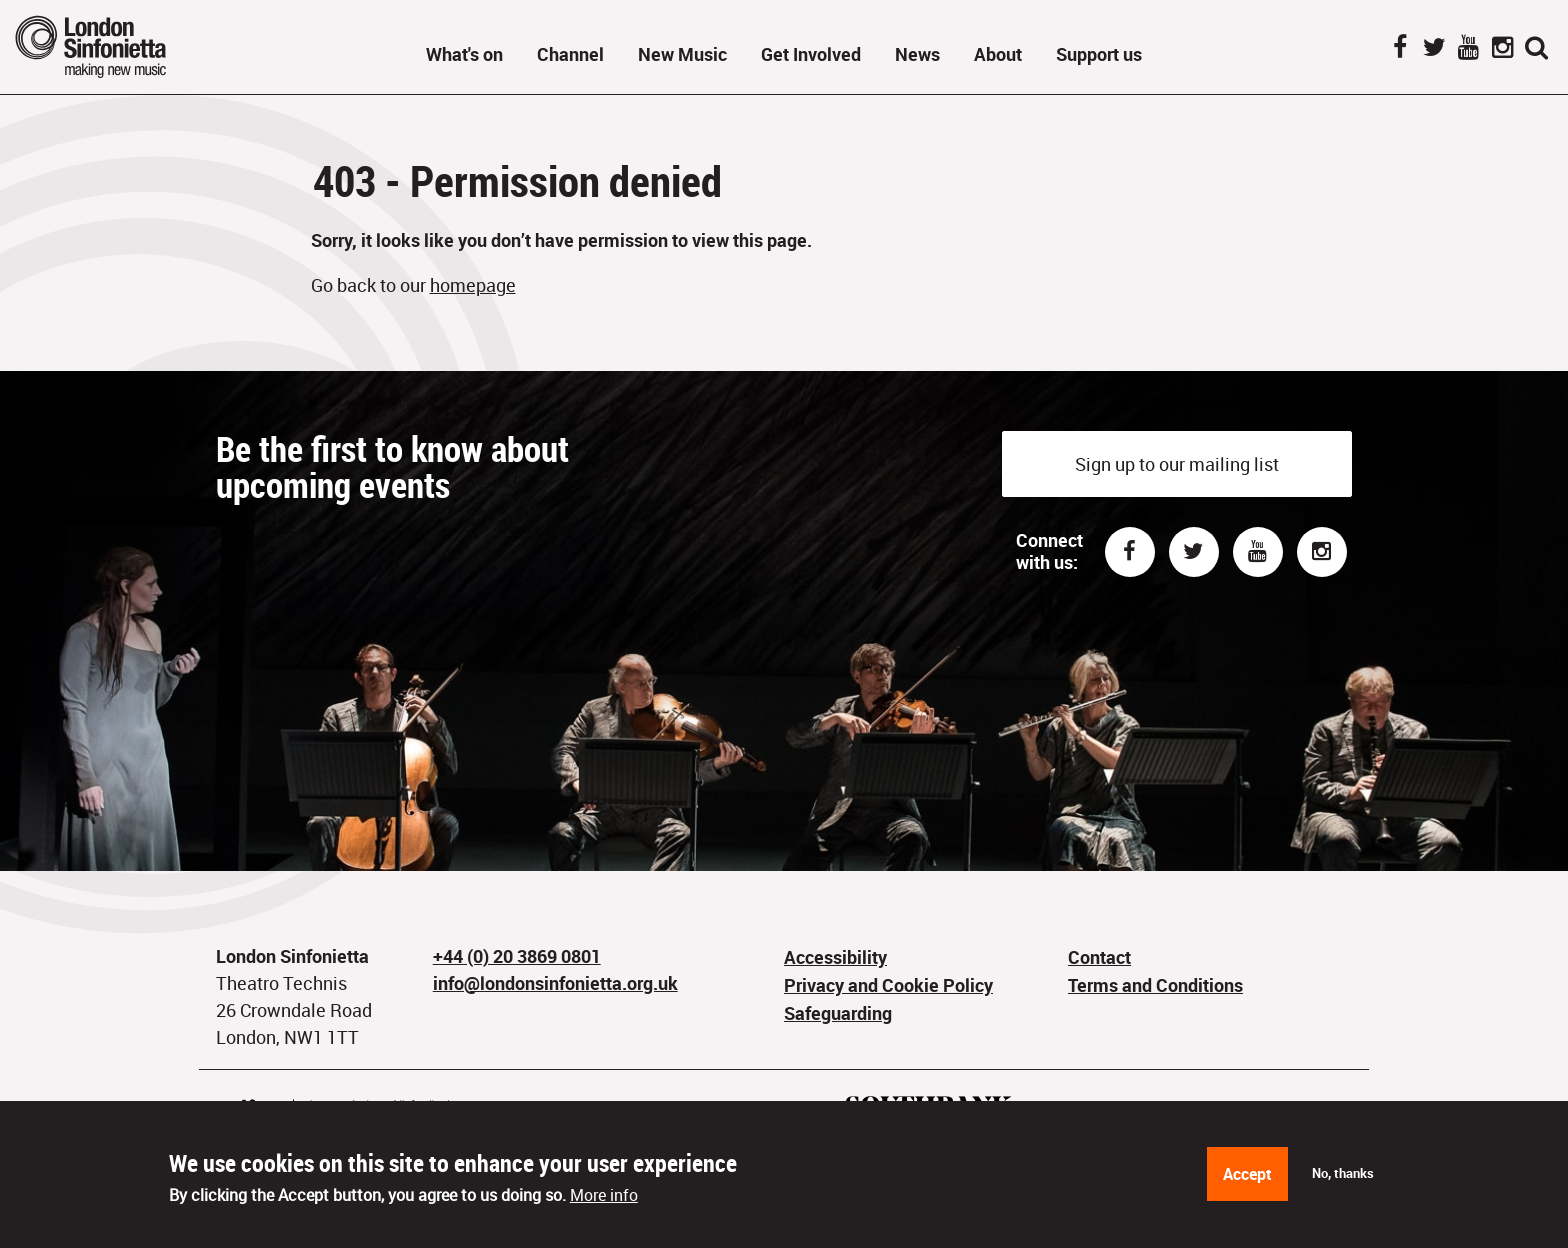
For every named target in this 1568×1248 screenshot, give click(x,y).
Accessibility (835, 957)
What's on (464, 54)
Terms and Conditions (1155, 985)
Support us (1099, 54)
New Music (682, 54)
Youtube (1258, 552)
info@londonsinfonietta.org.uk (555, 983)
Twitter (1434, 49)
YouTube (1468, 49)
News (917, 54)
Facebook (1400, 49)
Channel (570, 54)
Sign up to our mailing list (1177, 464)
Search (1536, 49)
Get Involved (811, 54)
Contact (1099, 957)
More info (604, 1201)
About (998, 54)
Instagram (1502, 49)
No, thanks (1343, 1178)
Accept (1247, 1180)
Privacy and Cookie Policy (888, 985)
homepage (473, 285)
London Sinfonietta (115, 46)
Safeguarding (838, 1013)
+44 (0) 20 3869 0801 (517, 956)
